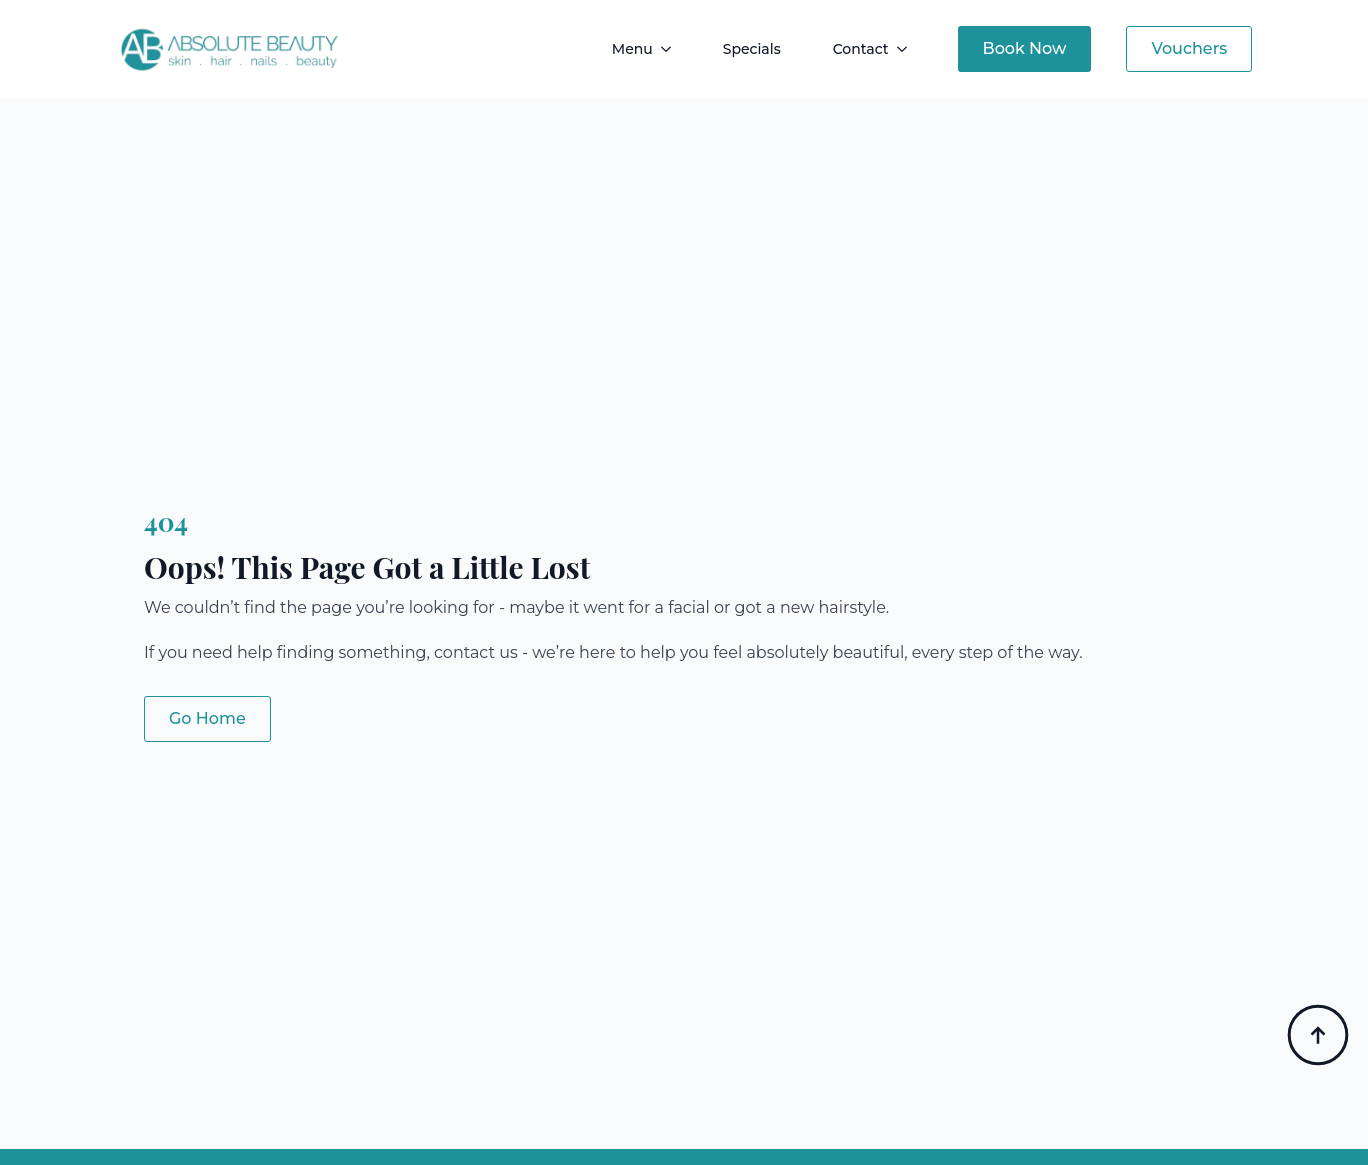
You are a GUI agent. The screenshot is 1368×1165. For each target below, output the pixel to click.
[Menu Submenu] (670, 49)
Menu (632, 49)
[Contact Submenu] (906, 49)
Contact (861, 49)
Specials (752, 49)
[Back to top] (1318, 1035)
